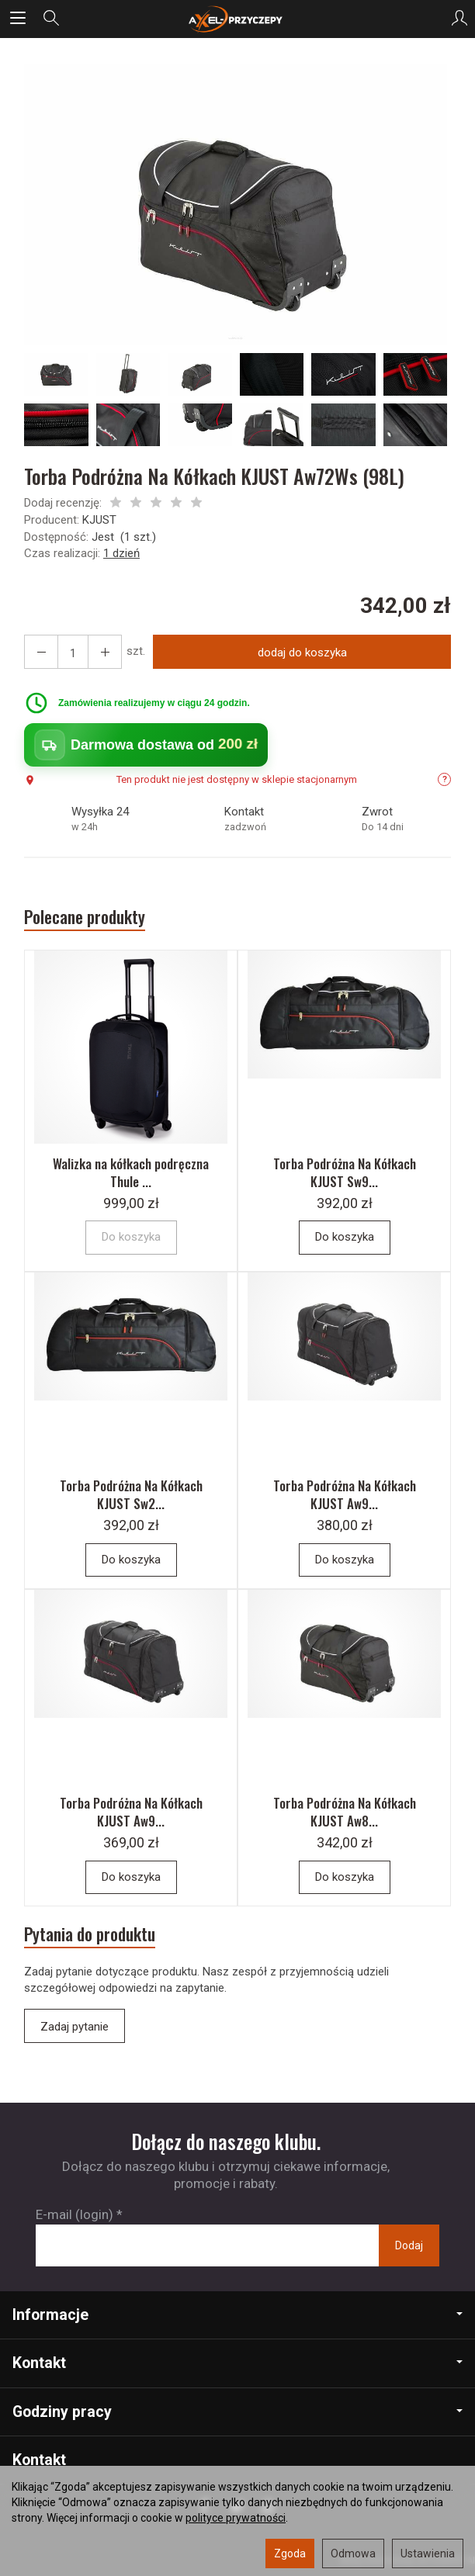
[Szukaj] (51, 18)
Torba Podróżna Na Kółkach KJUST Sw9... (344, 1172)
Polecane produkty (84, 917)
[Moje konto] (459, 18)
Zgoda (290, 2553)
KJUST (99, 520)
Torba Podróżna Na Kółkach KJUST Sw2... (131, 1494)
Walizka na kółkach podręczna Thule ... (131, 1172)
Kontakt (237, 2363)
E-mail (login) (74, 2214)
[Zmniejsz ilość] (105, 652)
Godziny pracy (237, 2412)
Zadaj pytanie (74, 2027)
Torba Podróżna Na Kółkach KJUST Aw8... (344, 1811)
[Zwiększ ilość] (41, 652)
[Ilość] (72, 652)
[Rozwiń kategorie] (18, 18)
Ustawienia (427, 2553)
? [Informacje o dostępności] (444, 779)
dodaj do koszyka (302, 653)
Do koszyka (344, 1237)
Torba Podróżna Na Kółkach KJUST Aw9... (344, 1494)
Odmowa (353, 2553)
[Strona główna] (237, 18)
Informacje (237, 2315)
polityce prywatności (235, 2518)
